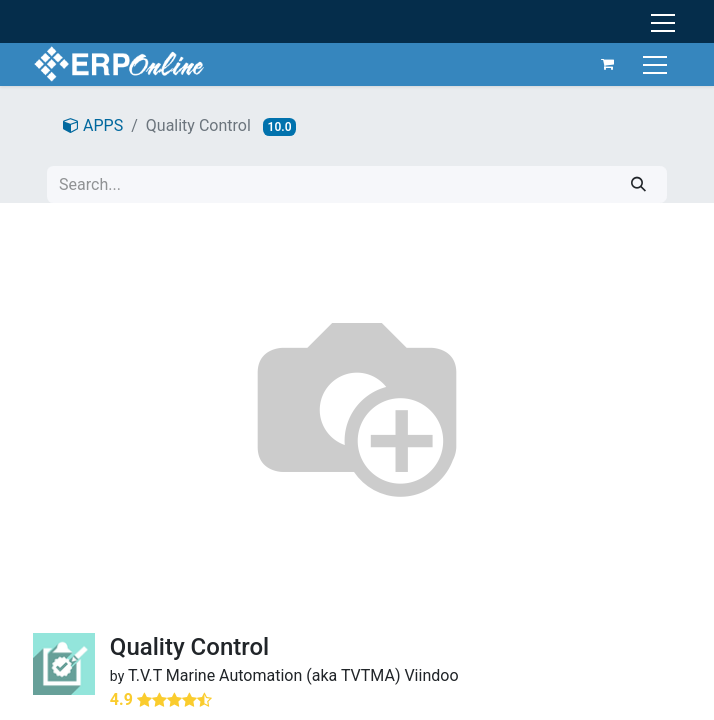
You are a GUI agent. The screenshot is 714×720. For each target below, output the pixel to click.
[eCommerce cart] (608, 64)
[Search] (638, 184)
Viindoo (431, 675)
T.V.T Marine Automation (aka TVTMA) (264, 675)
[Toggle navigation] (657, 63)
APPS (93, 125)
